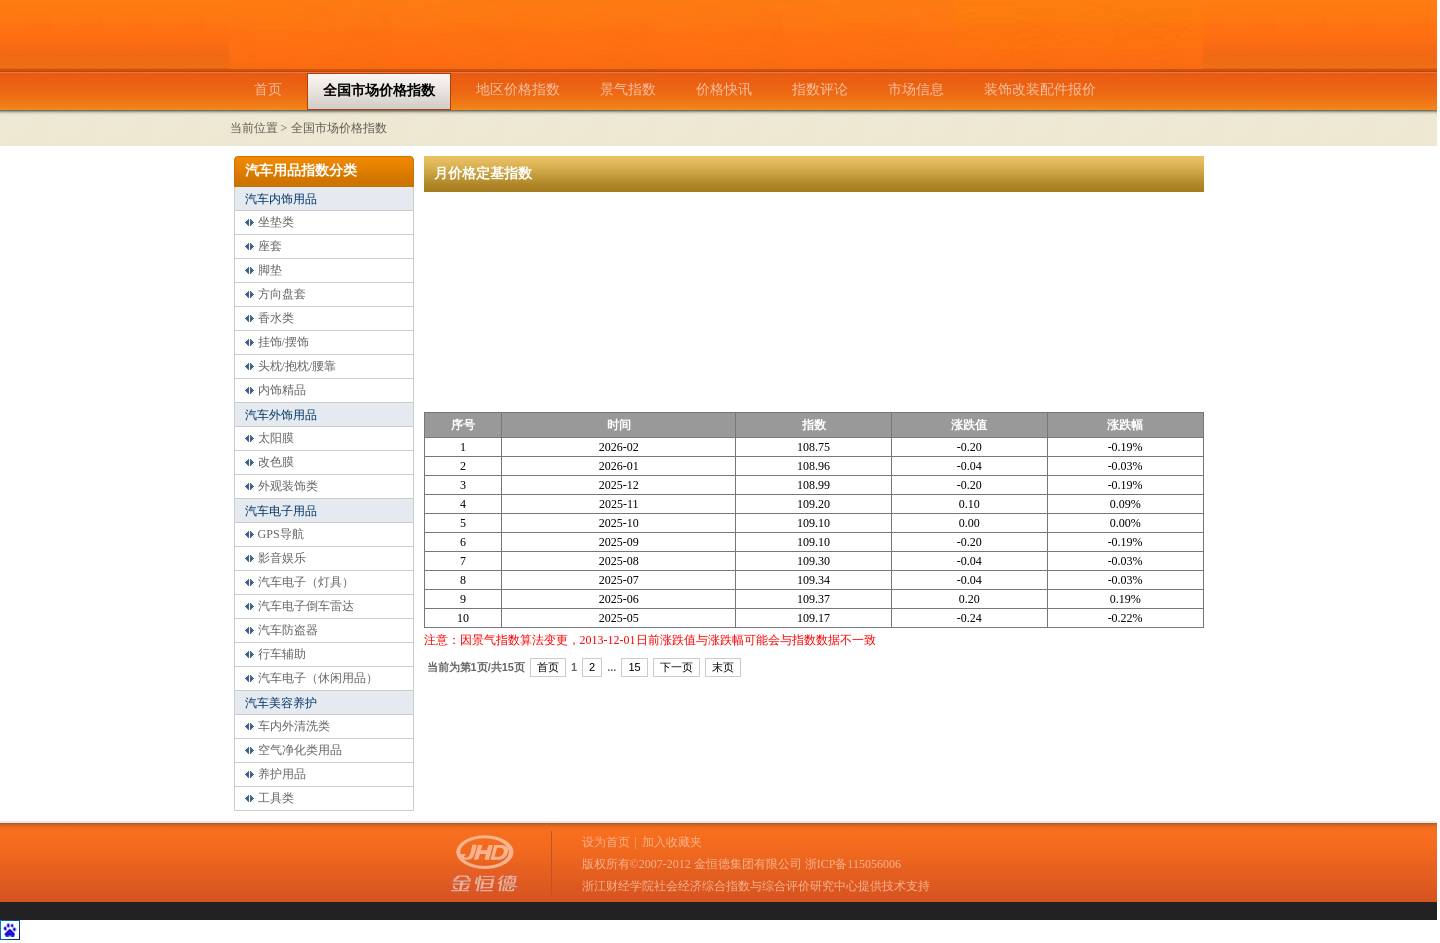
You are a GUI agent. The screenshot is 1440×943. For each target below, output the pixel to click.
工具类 (276, 798)
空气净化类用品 (300, 750)
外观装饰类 (288, 486)
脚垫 (270, 270)
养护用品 (282, 774)
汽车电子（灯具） (306, 582)
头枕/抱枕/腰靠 (297, 366)
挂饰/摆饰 (283, 342)
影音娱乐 (282, 558)
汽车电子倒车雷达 (306, 606)
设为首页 (606, 842)
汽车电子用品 (281, 511)
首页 (548, 667)
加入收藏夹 (672, 842)
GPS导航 (281, 534)
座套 (270, 246)
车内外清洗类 (294, 726)
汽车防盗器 (288, 630)
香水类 (276, 318)
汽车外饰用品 (281, 415)
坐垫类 (276, 222)
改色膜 (276, 462)
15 (634, 667)
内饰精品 (282, 390)
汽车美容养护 (281, 703)
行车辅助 (282, 654)
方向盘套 (282, 294)
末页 (723, 667)
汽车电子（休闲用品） (318, 678)
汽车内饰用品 (281, 199)
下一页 (676, 667)
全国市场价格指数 (339, 128)
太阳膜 (276, 438)
